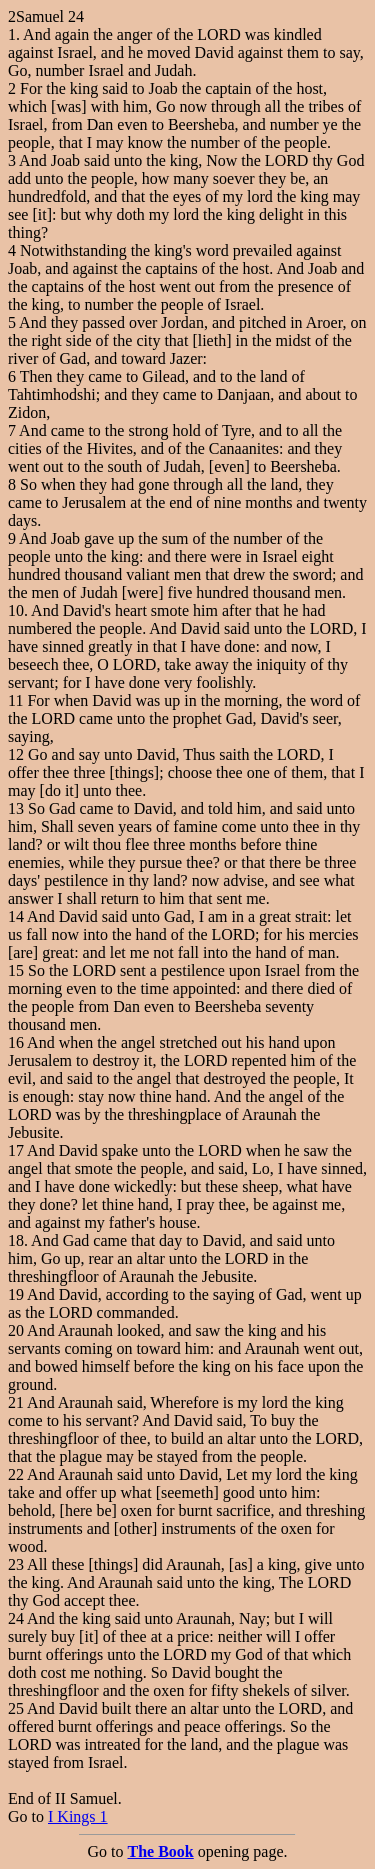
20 (16, 1330)
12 (16, 754)
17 (16, 1150)
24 (16, 1618)
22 (16, 1474)
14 (16, 916)
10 (16, 610)
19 (16, 1294)
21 (16, 1402)
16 (16, 1042)
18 (16, 1240)
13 (16, 808)
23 (16, 1564)
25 (16, 1708)
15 (16, 970)
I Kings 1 (78, 1816)
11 (15, 700)
